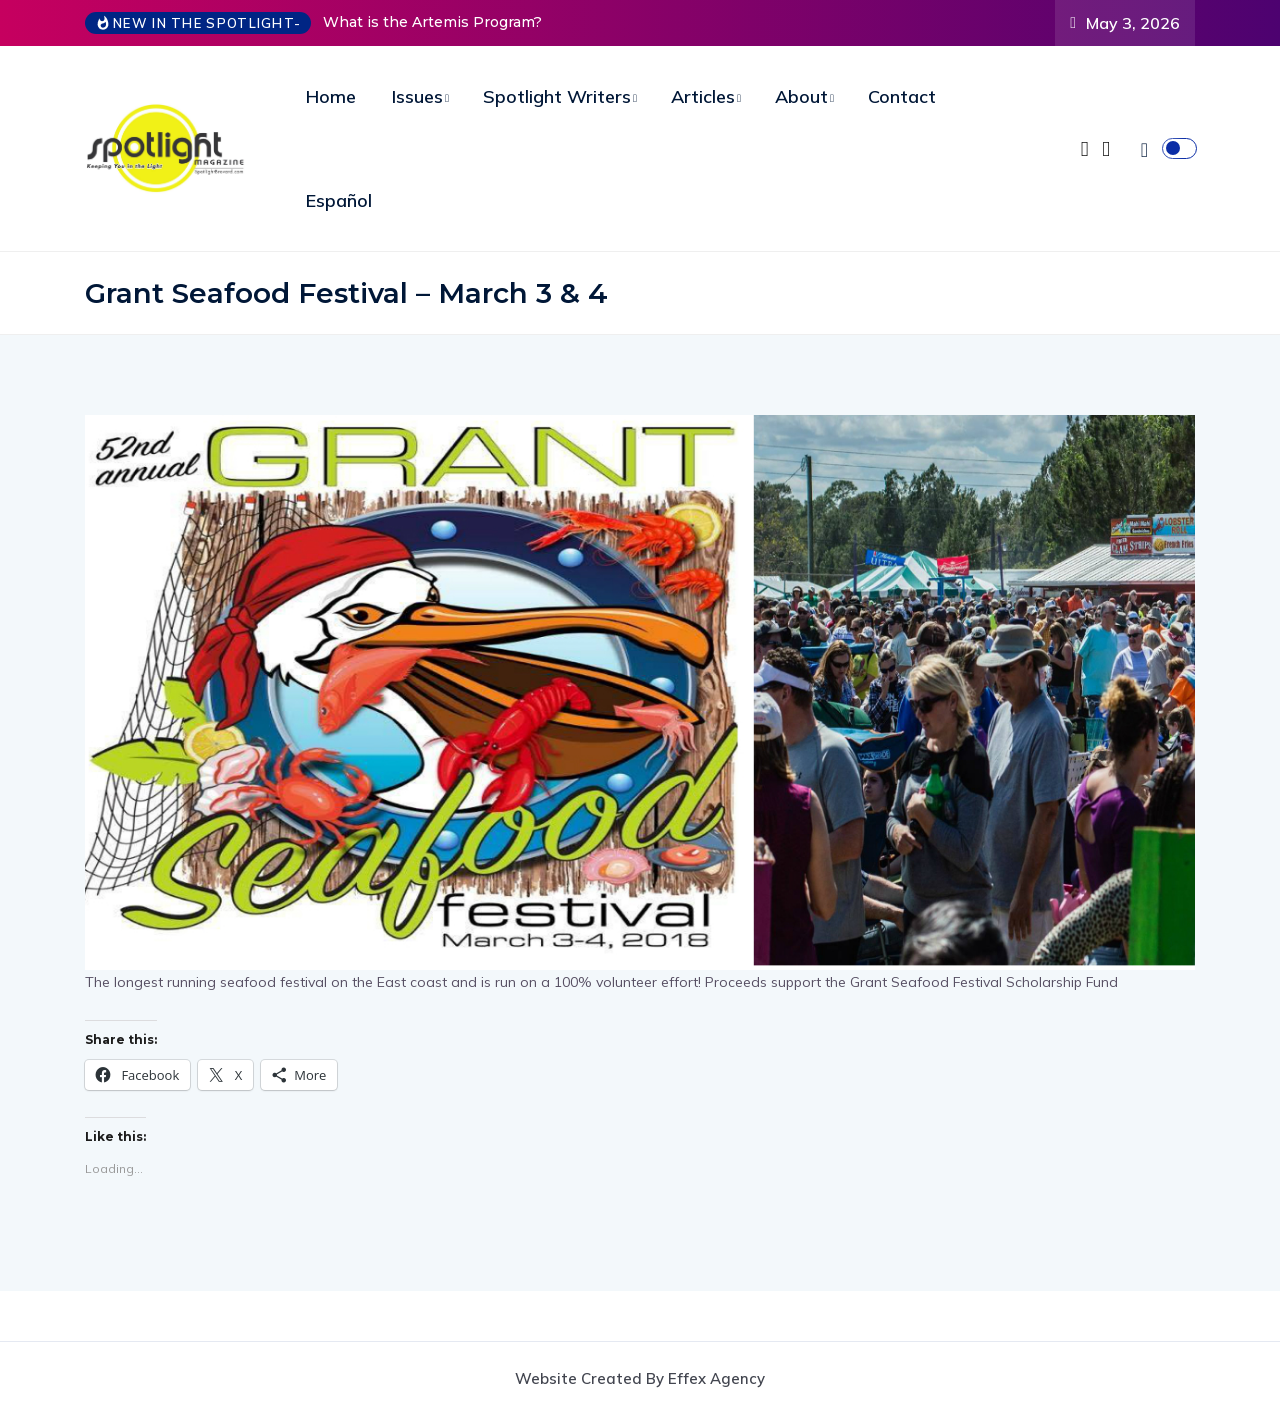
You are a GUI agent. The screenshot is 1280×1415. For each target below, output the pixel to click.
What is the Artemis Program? (432, 22)
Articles (703, 96)
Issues (417, 96)
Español (339, 200)
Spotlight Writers (557, 96)
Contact (902, 96)
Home (331, 96)
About (801, 96)
